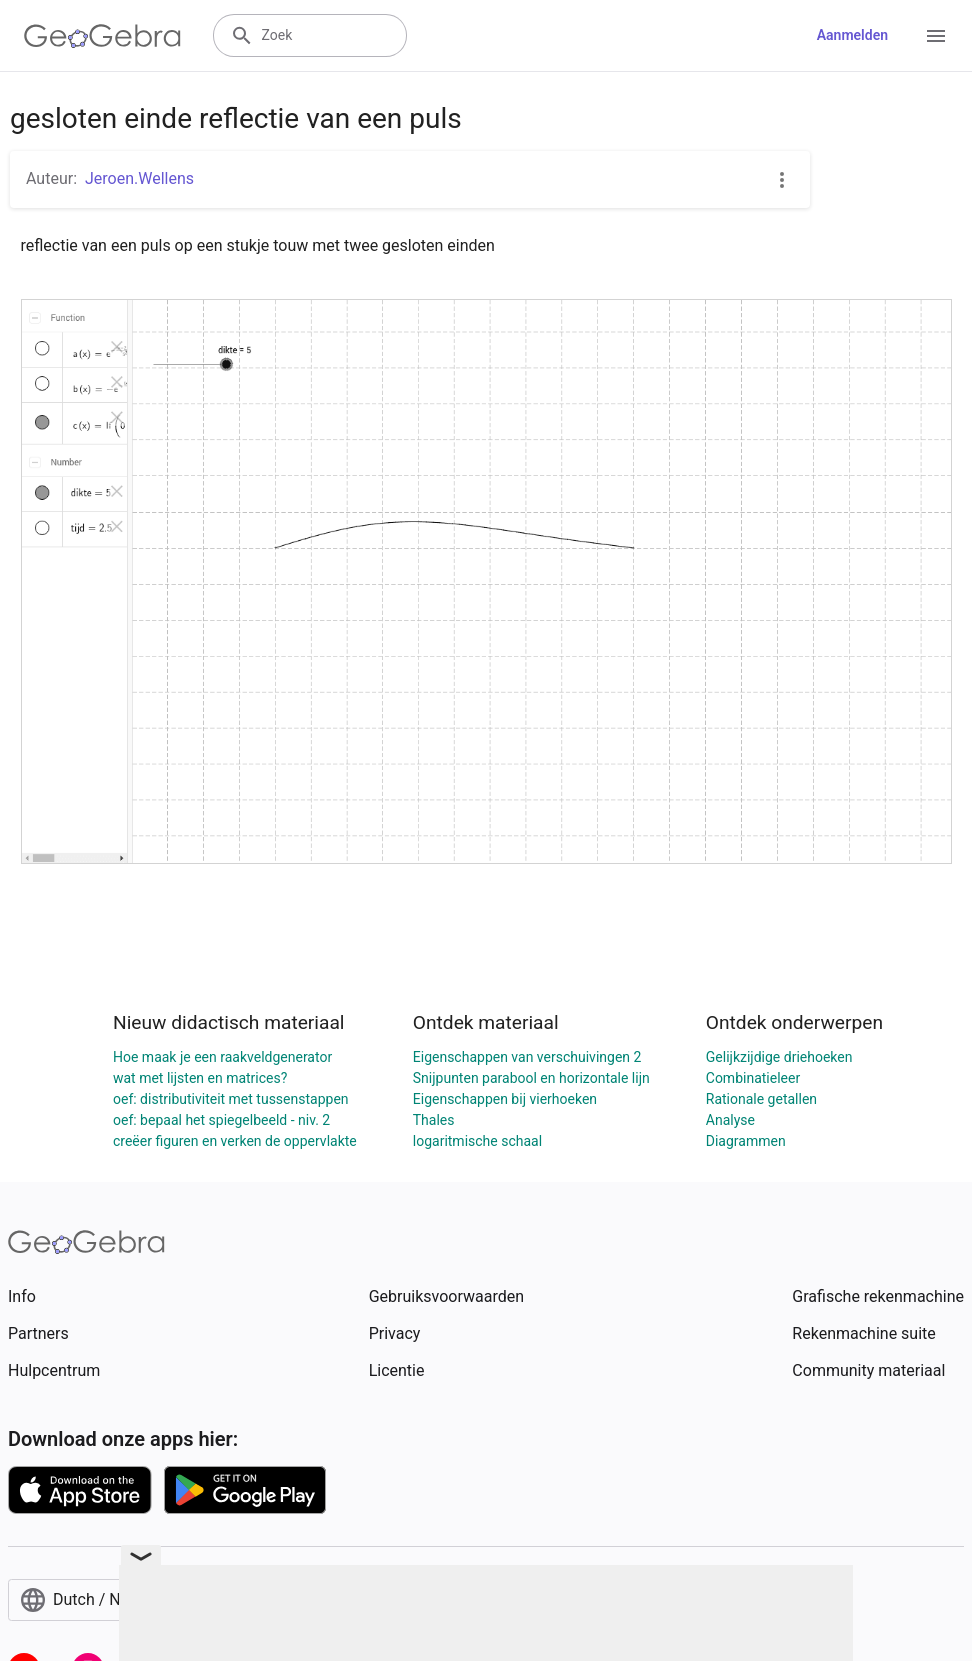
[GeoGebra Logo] (102, 36)
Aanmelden (852, 35)
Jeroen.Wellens (139, 178)
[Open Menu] (936, 36)
